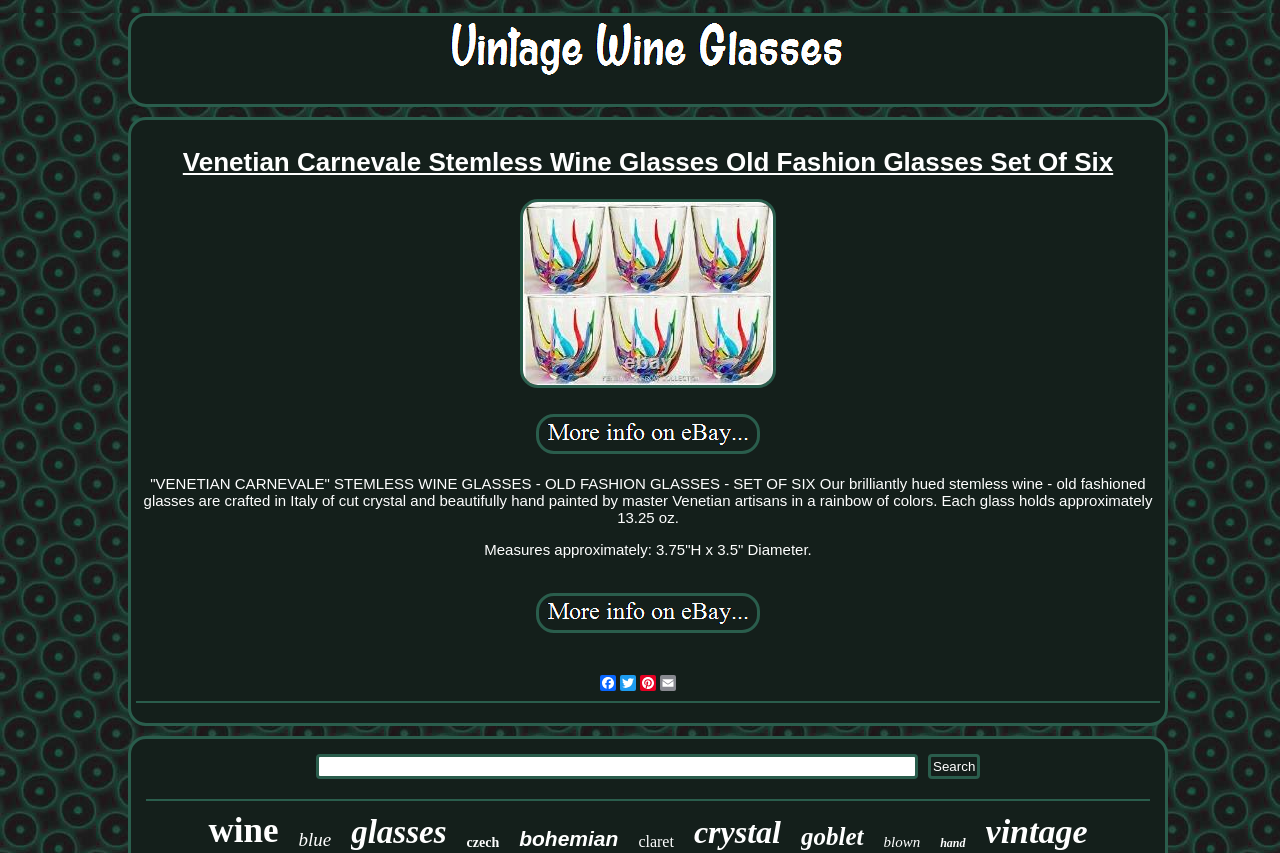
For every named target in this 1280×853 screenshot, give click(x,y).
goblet (832, 836)
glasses (398, 832)
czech (483, 842)
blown (902, 842)
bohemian (568, 838)
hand (952, 843)
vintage (1037, 831)
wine (243, 830)
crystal (737, 832)
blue (314, 839)
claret (656, 841)
